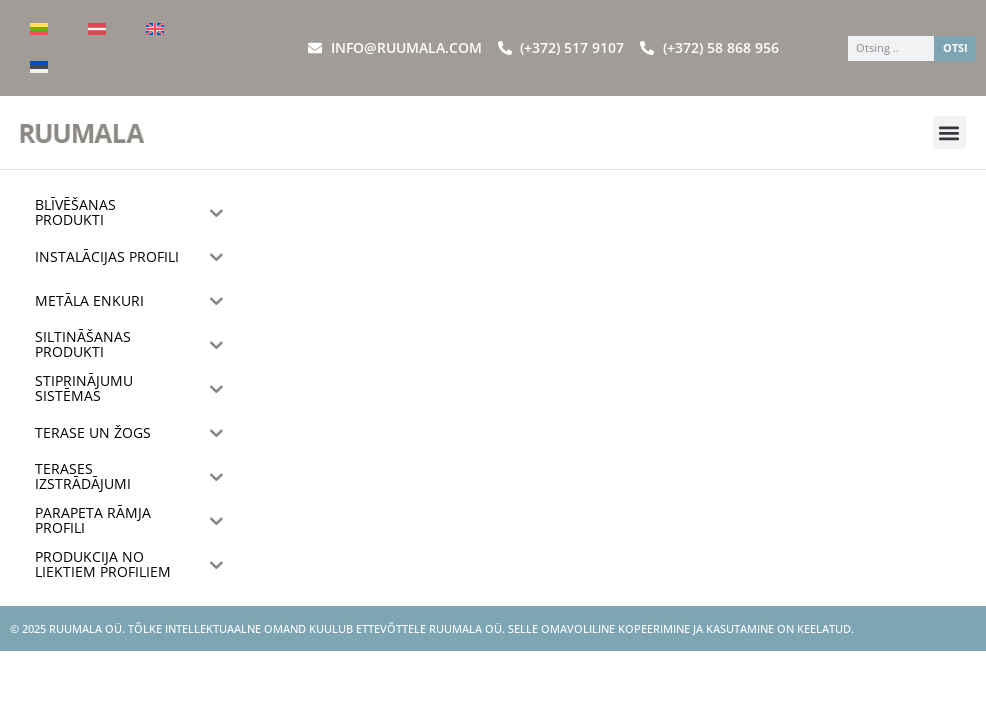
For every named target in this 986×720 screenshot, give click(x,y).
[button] (949, 132)
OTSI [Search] (955, 47)
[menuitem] (39, 29)
